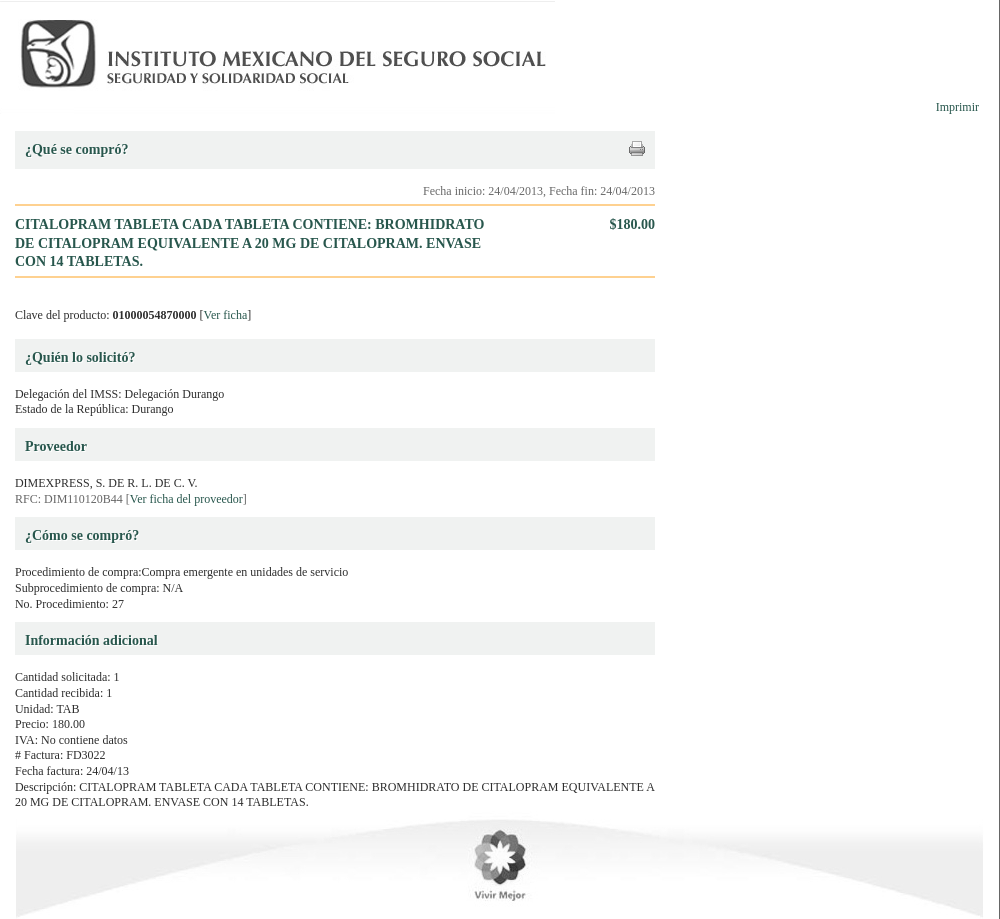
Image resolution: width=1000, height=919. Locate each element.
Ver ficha (226, 315)
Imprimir (957, 107)
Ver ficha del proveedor (186, 499)
